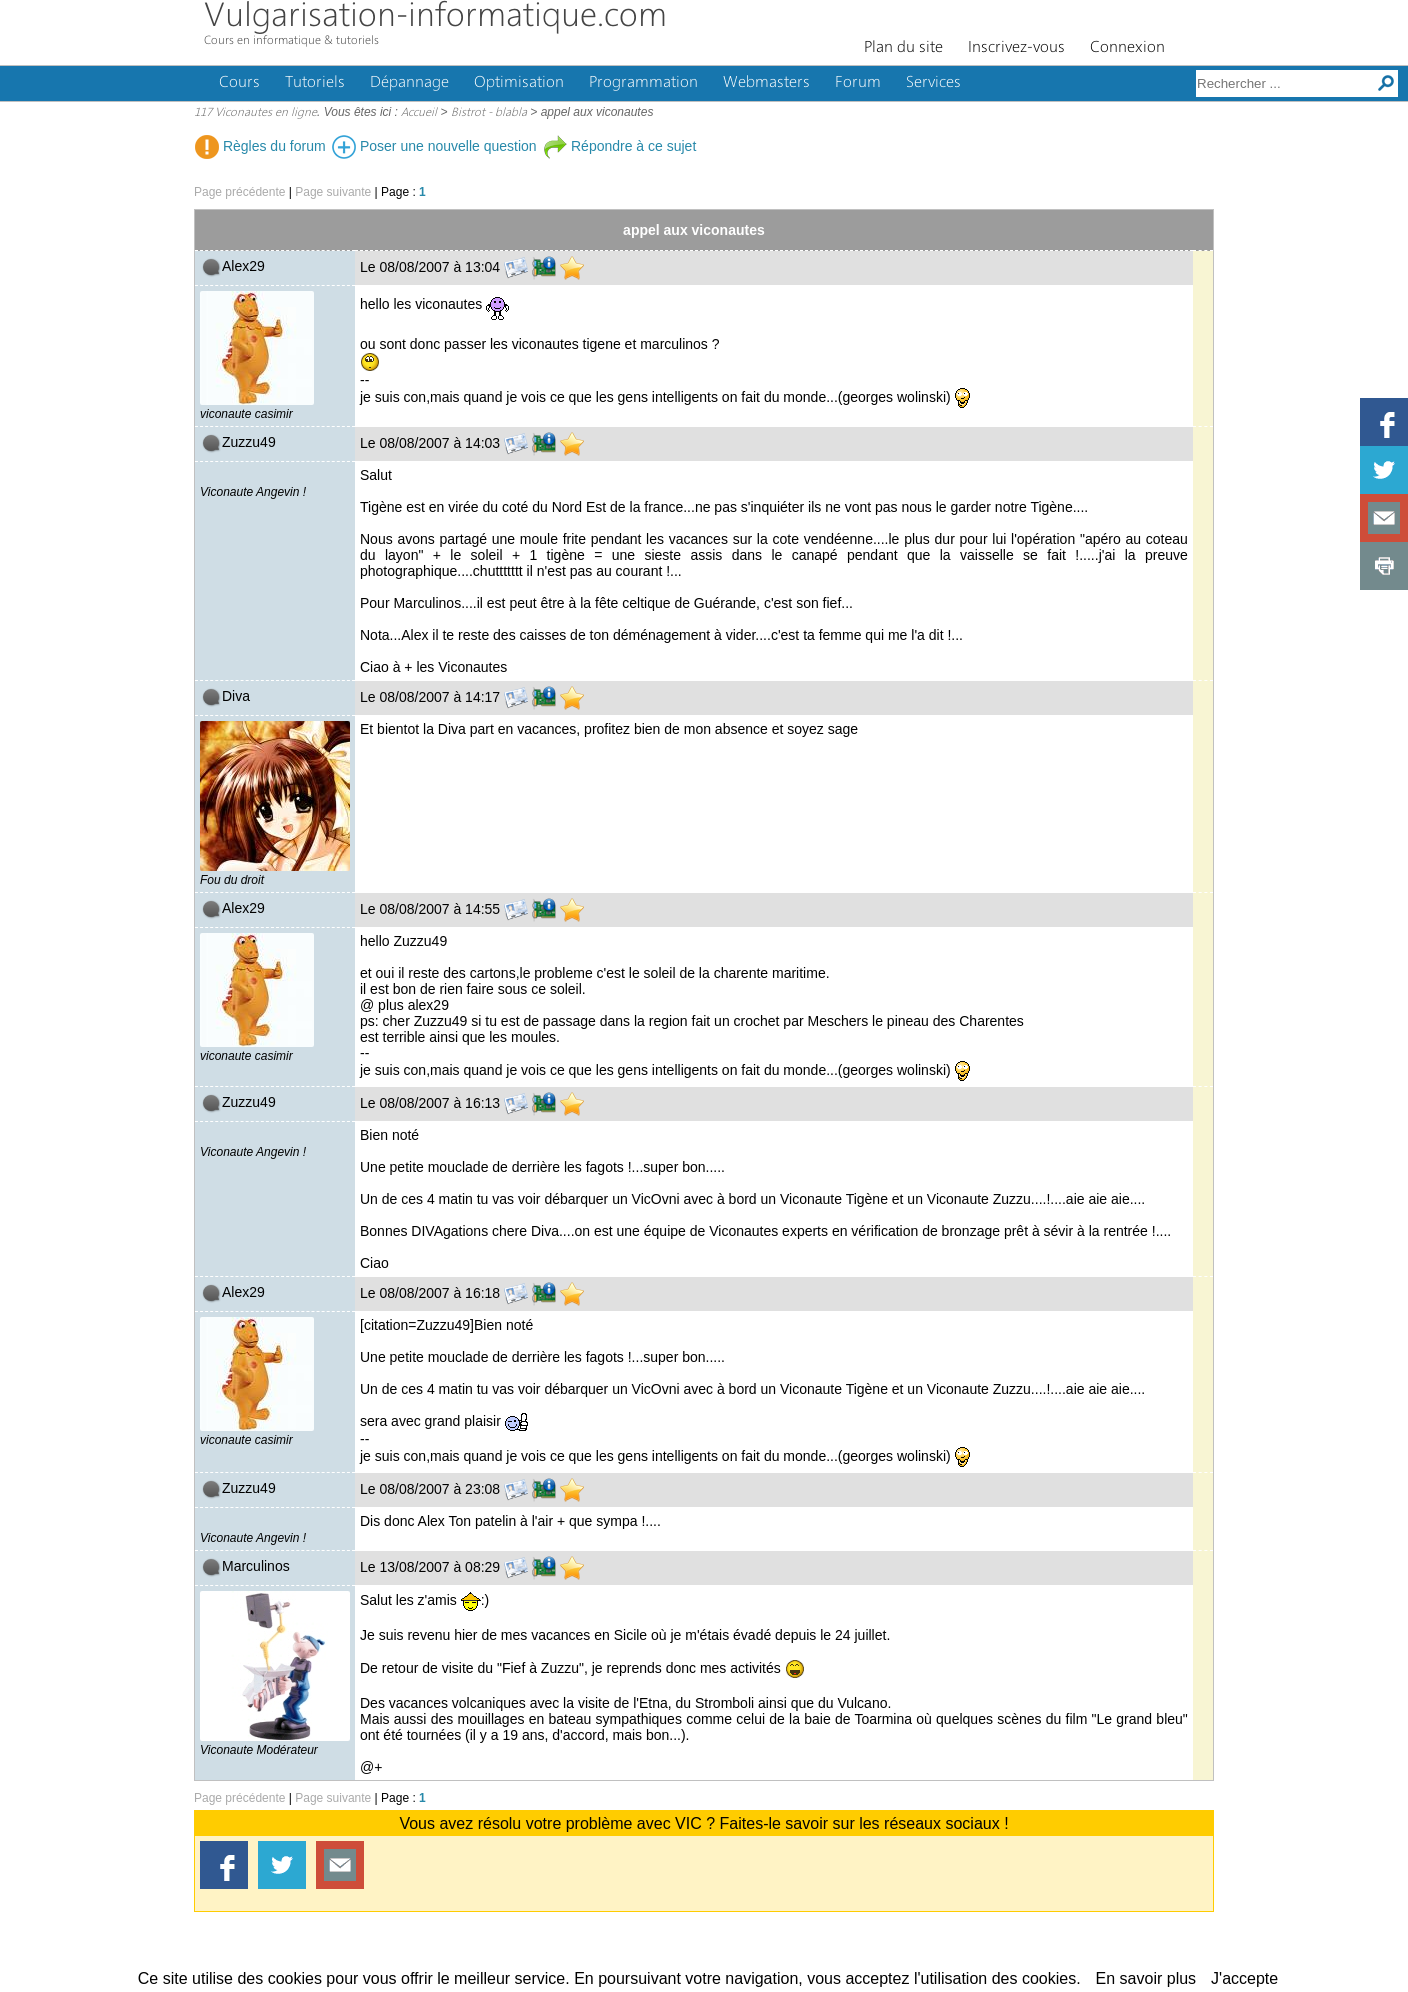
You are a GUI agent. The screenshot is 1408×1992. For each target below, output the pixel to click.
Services (933, 83)
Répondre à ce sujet (619, 146)
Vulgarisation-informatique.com (435, 17)
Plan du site (903, 48)
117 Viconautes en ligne (255, 113)
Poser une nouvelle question (434, 146)
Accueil (419, 113)
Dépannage (409, 83)
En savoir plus (1146, 1978)
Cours (239, 83)
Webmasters (766, 83)
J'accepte (1244, 1978)
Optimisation (519, 83)
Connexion (1127, 48)
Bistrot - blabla (489, 113)
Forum (858, 83)
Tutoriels (315, 83)
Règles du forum (260, 146)
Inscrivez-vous (1016, 48)
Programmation (643, 83)
